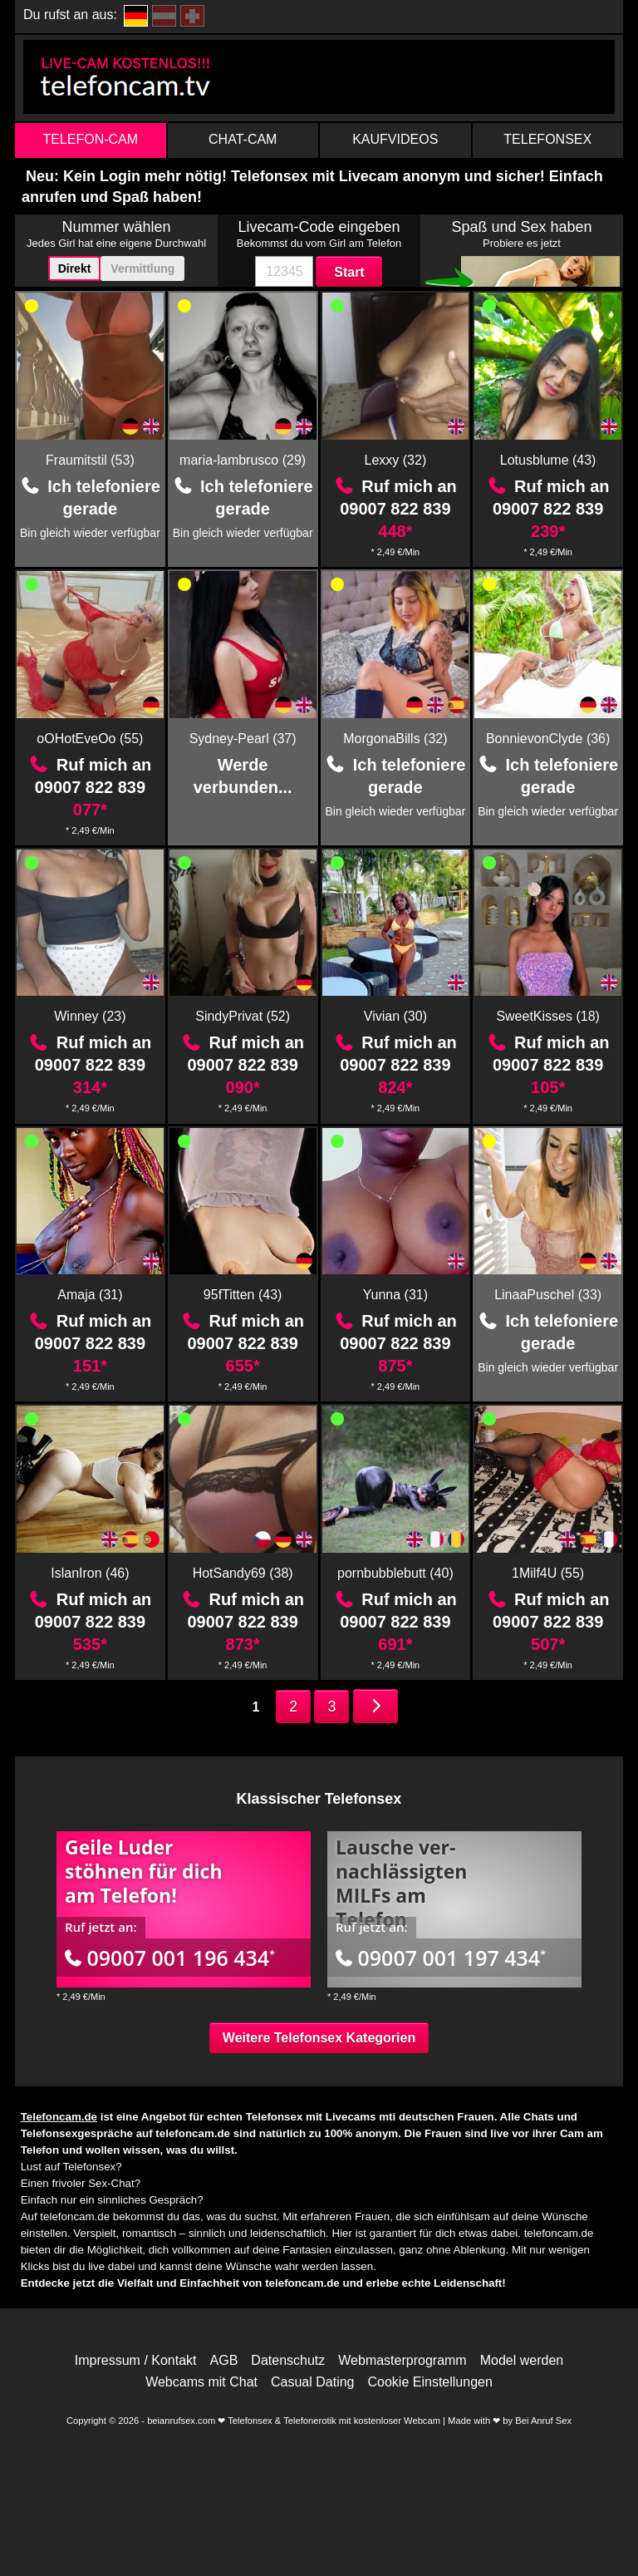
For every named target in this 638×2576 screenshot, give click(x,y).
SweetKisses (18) (548, 1016)
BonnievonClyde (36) (548, 738)
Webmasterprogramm (402, 2360)
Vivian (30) (395, 1016)
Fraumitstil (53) (90, 460)
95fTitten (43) (243, 1295)
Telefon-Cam (90, 139)
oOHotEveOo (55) (90, 738)
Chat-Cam (243, 139)
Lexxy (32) (396, 460)
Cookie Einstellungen (430, 2382)
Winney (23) (89, 1016)
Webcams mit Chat (201, 2382)
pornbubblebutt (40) (395, 1573)
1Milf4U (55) (548, 1573)
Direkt (74, 268)
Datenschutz (288, 2360)
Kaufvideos (395, 139)
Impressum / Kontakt (136, 2360)
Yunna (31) (395, 1295)
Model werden (522, 2360)
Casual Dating (313, 2382)
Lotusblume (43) (548, 460)
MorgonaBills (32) (395, 738)
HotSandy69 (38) (243, 1573)
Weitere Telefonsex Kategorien (319, 2038)
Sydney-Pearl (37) (243, 738)
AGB (224, 2360)
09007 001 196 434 (170, 1957)
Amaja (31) (89, 1295)
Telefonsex (547, 139)
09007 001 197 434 (441, 1957)
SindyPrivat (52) (242, 1016)
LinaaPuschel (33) (547, 1295)
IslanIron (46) (90, 1573)
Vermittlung (142, 268)
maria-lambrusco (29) (242, 460)
